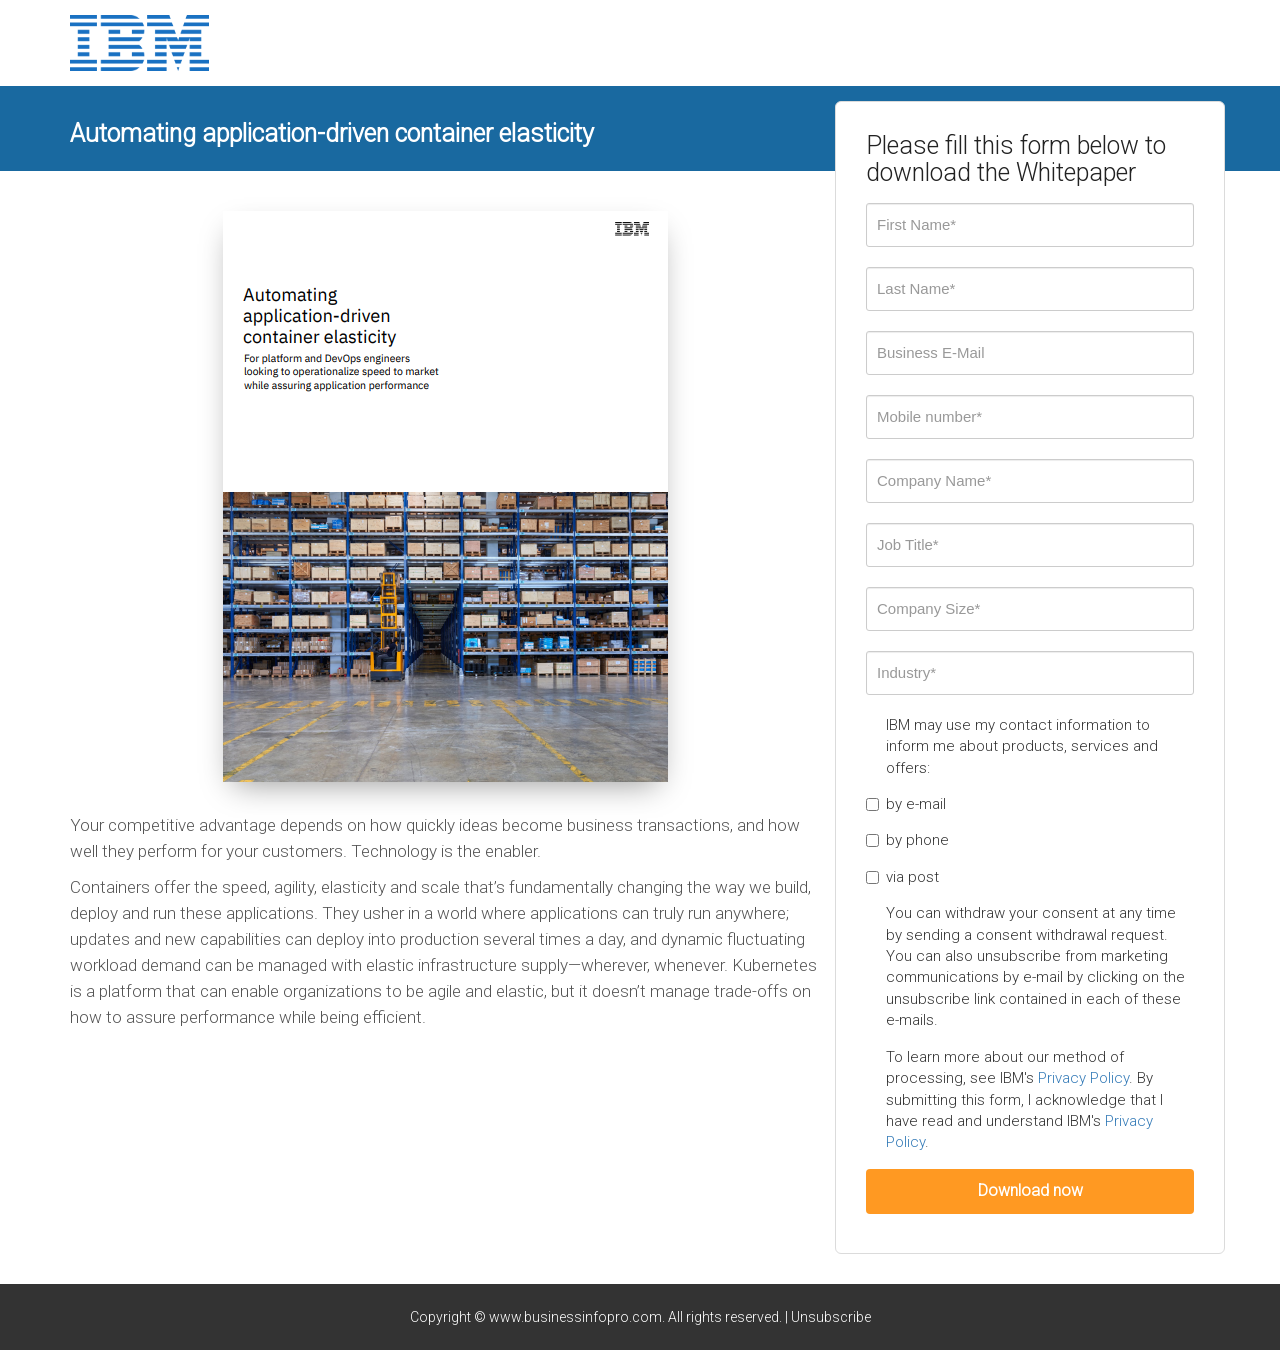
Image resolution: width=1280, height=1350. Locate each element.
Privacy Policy (1083, 1078)
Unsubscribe (831, 1317)
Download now (1030, 1190)
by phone (907, 840)
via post (902, 877)
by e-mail (906, 804)
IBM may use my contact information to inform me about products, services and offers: (1022, 746)
